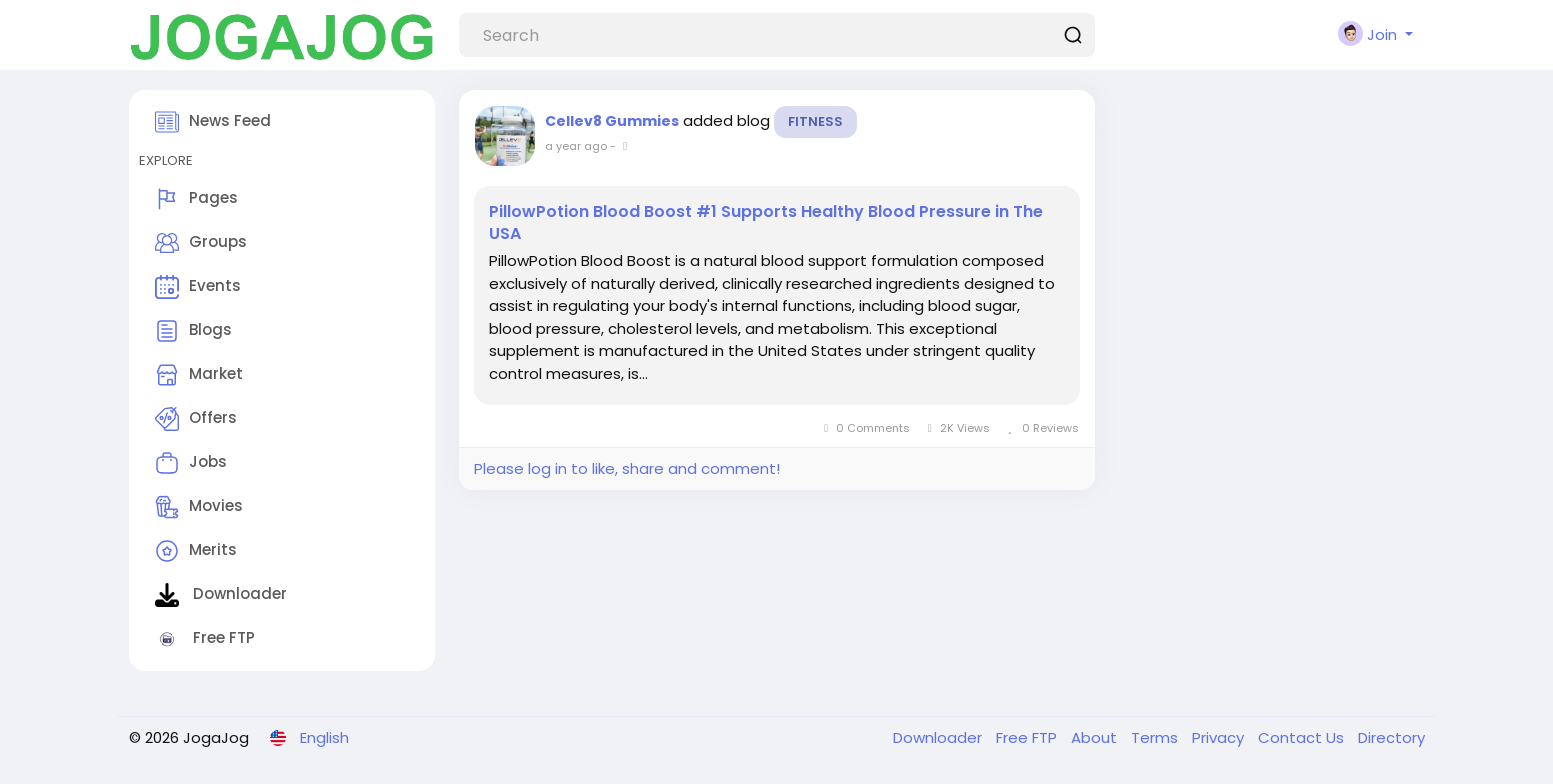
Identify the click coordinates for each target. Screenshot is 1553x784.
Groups (201, 243)
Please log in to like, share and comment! (627, 468)
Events (198, 287)
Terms (1156, 737)
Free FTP (205, 639)
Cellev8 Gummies (612, 121)
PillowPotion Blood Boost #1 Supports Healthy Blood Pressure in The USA (766, 223)
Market (199, 375)
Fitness (815, 121)
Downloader (221, 595)
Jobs (191, 463)
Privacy (1220, 737)
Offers (196, 419)
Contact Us (1303, 737)
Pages (196, 199)
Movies (199, 507)
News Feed (213, 122)
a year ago (576, 146)
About (1096, 737)
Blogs (193, 331)
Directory (1391, 737)
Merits (196, 551)
